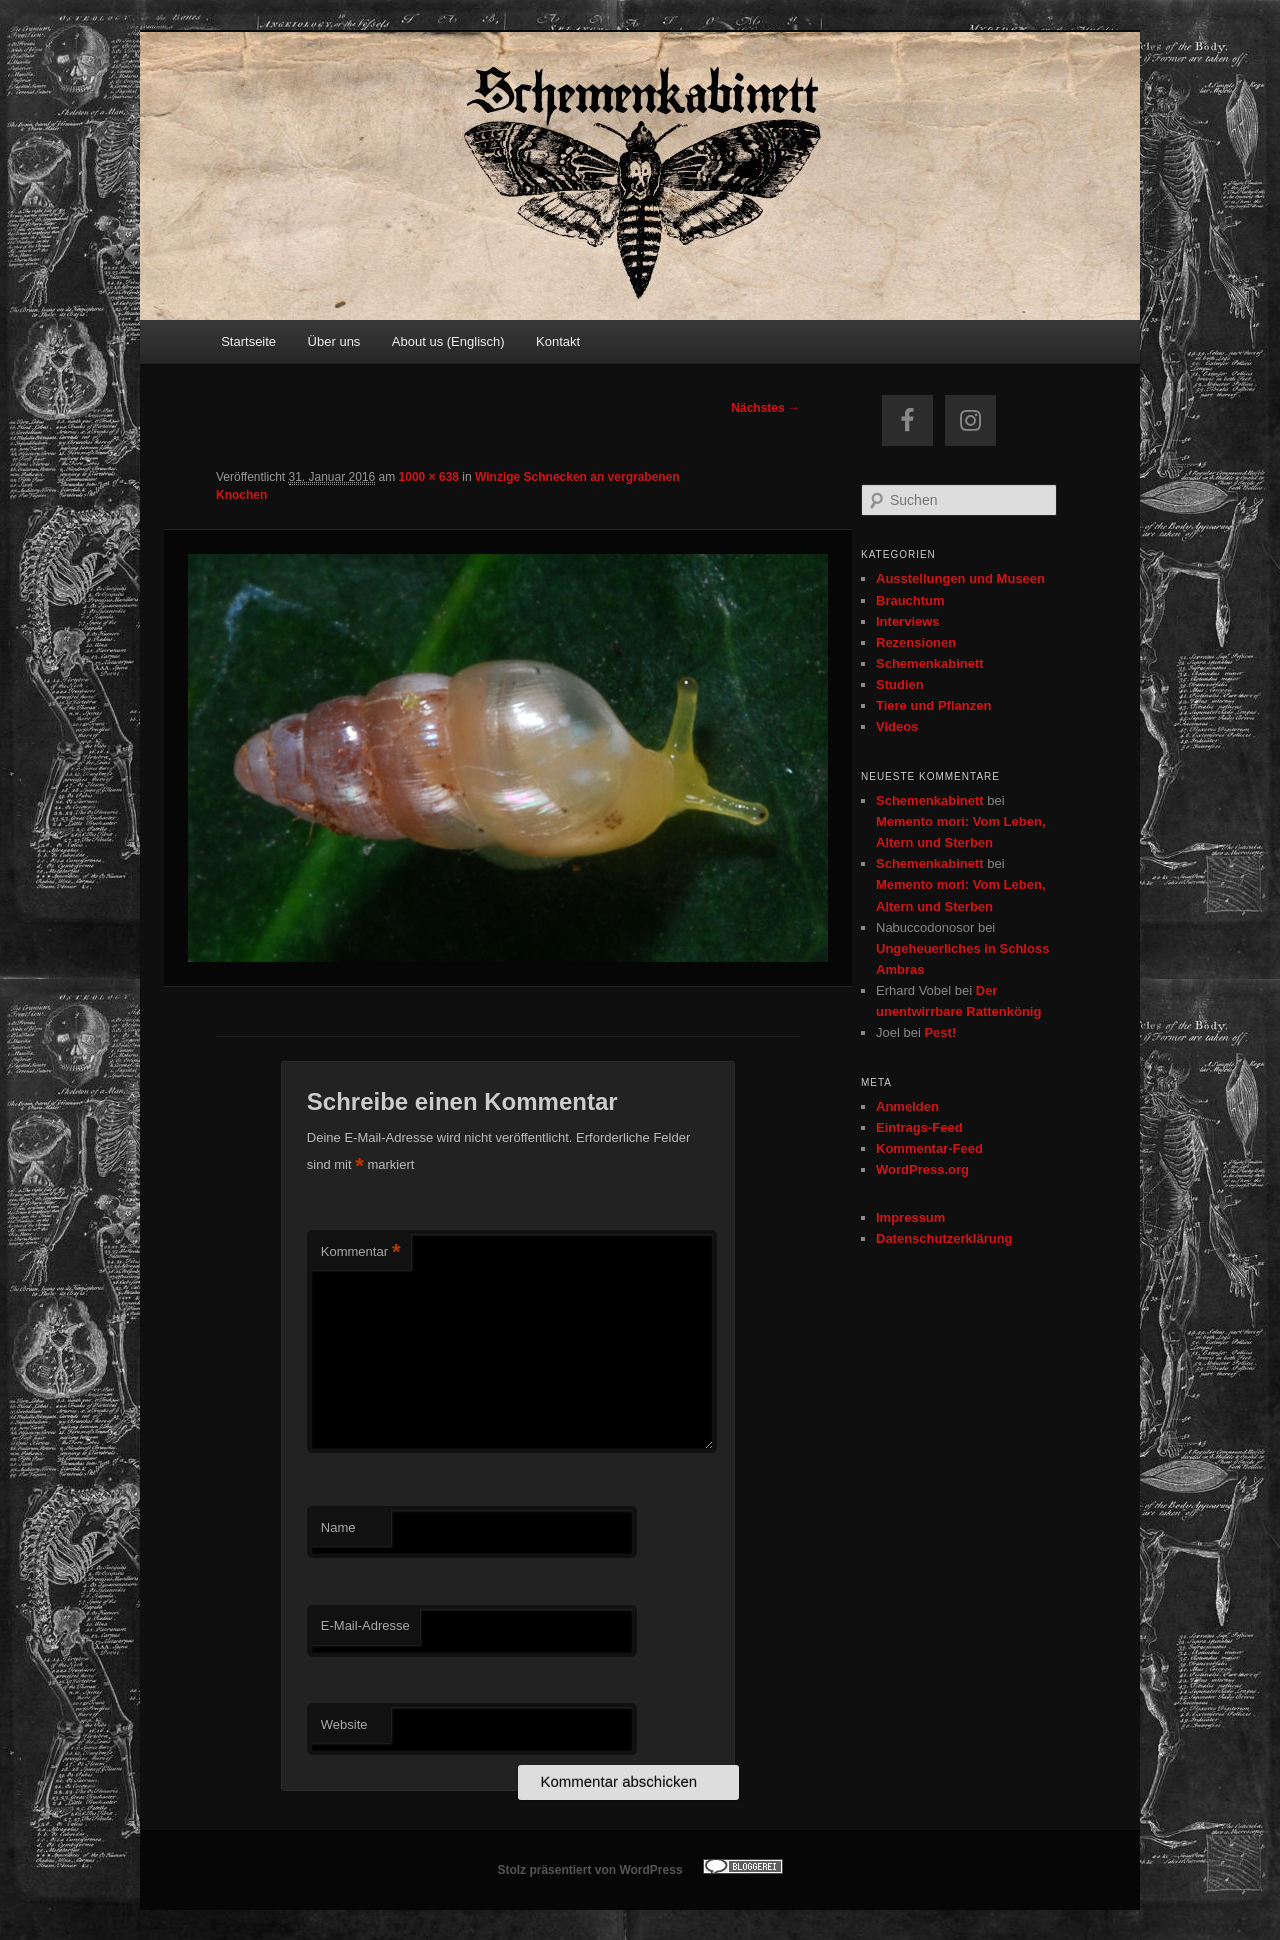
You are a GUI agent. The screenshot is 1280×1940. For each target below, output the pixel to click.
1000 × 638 (429, 477)
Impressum (910, 1217)
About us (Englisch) (448, 341)
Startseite (248, 341)
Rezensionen (916, 642)
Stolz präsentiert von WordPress (589, 1870)
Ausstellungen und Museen (960, 578)
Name (338, 1527)
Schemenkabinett (930, 663)
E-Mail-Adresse (365, 1625)
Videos (897, 726)
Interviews (908, 621)
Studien (900, 684)
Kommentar (361, 1252)
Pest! (940, 1032)
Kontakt (558, 341)
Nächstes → (765, 408)
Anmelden (907, 1106)
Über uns (334, 341)
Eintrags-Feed (919, 1127)
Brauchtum (910, 600)
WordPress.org (922, 1169)
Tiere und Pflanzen (933, 705)
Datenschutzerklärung (944, 1238)
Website (344, 1724)
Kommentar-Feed (929, 1148)
